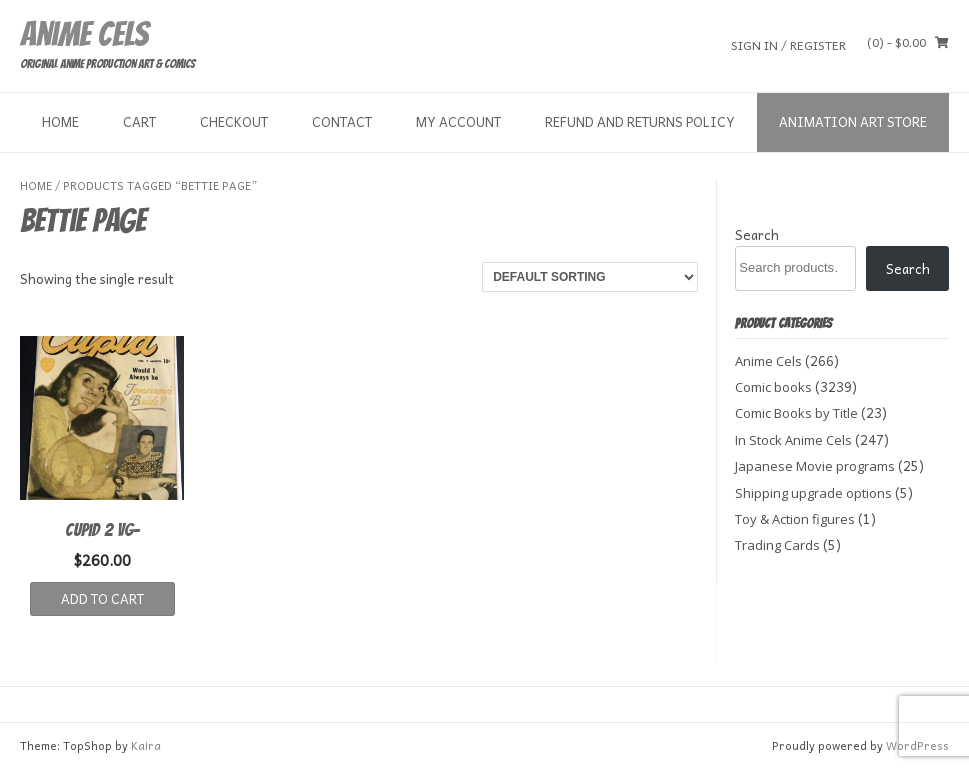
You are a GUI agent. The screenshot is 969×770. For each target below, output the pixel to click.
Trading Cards (777, 545)
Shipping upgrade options (813, 493)
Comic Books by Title (796, 413)
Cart (139, 121)
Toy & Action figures (795, 519)
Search (757, 234)
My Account (458, 121)
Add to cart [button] (102, 598)
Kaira (146, 745)
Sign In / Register (788, 44)
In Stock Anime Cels (793, 440)
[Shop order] (590, 277)
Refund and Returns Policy (640, 121)
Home (60, 121)
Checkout (234, 121)
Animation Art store (853, 121)
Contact (342, 121)
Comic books (773, 387)
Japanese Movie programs (815, 466)
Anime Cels (84, 34)
